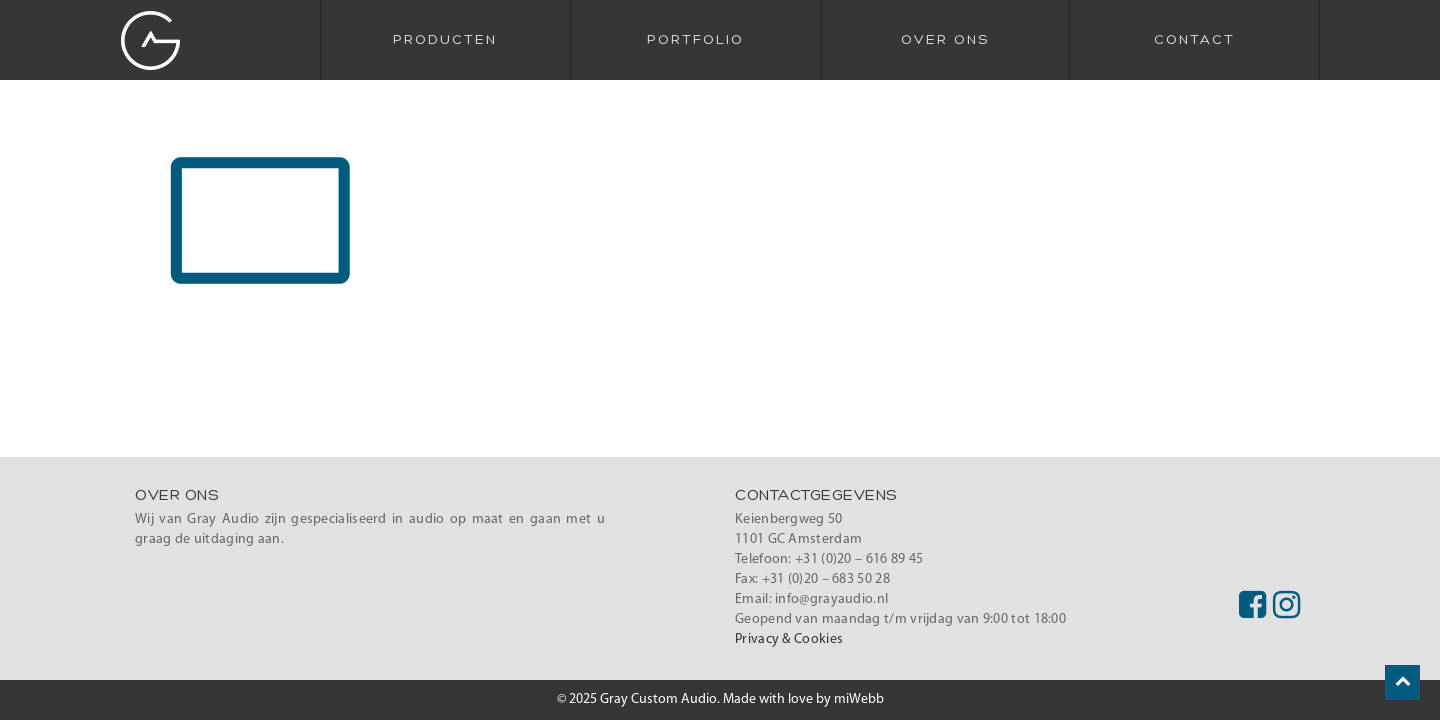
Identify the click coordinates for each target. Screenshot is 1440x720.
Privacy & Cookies (789, 639)
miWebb (859, 699)
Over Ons (945, 40)
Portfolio (695, 40)
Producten (445, 40)
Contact (1194, 40)
